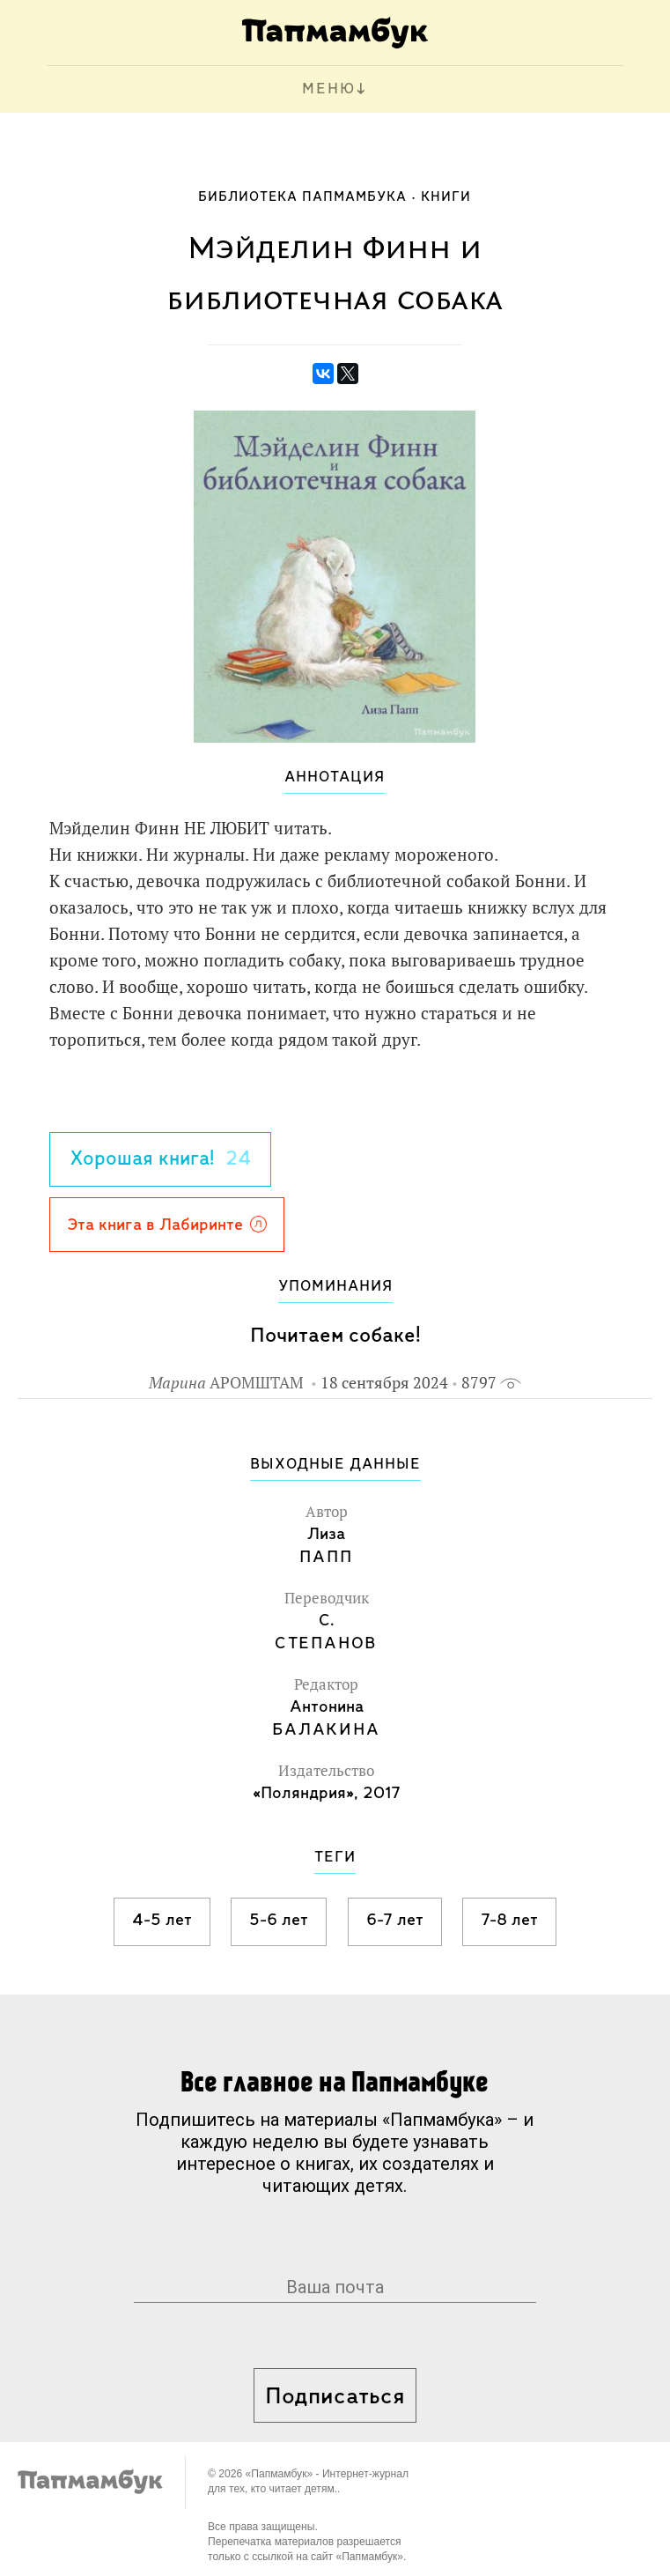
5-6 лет (278, 1920)
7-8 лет (509, 1920)
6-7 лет (394, 1920)
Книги (446, 197)
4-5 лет (162, 1920)
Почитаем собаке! (335, 1336)
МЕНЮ (329, 89)
